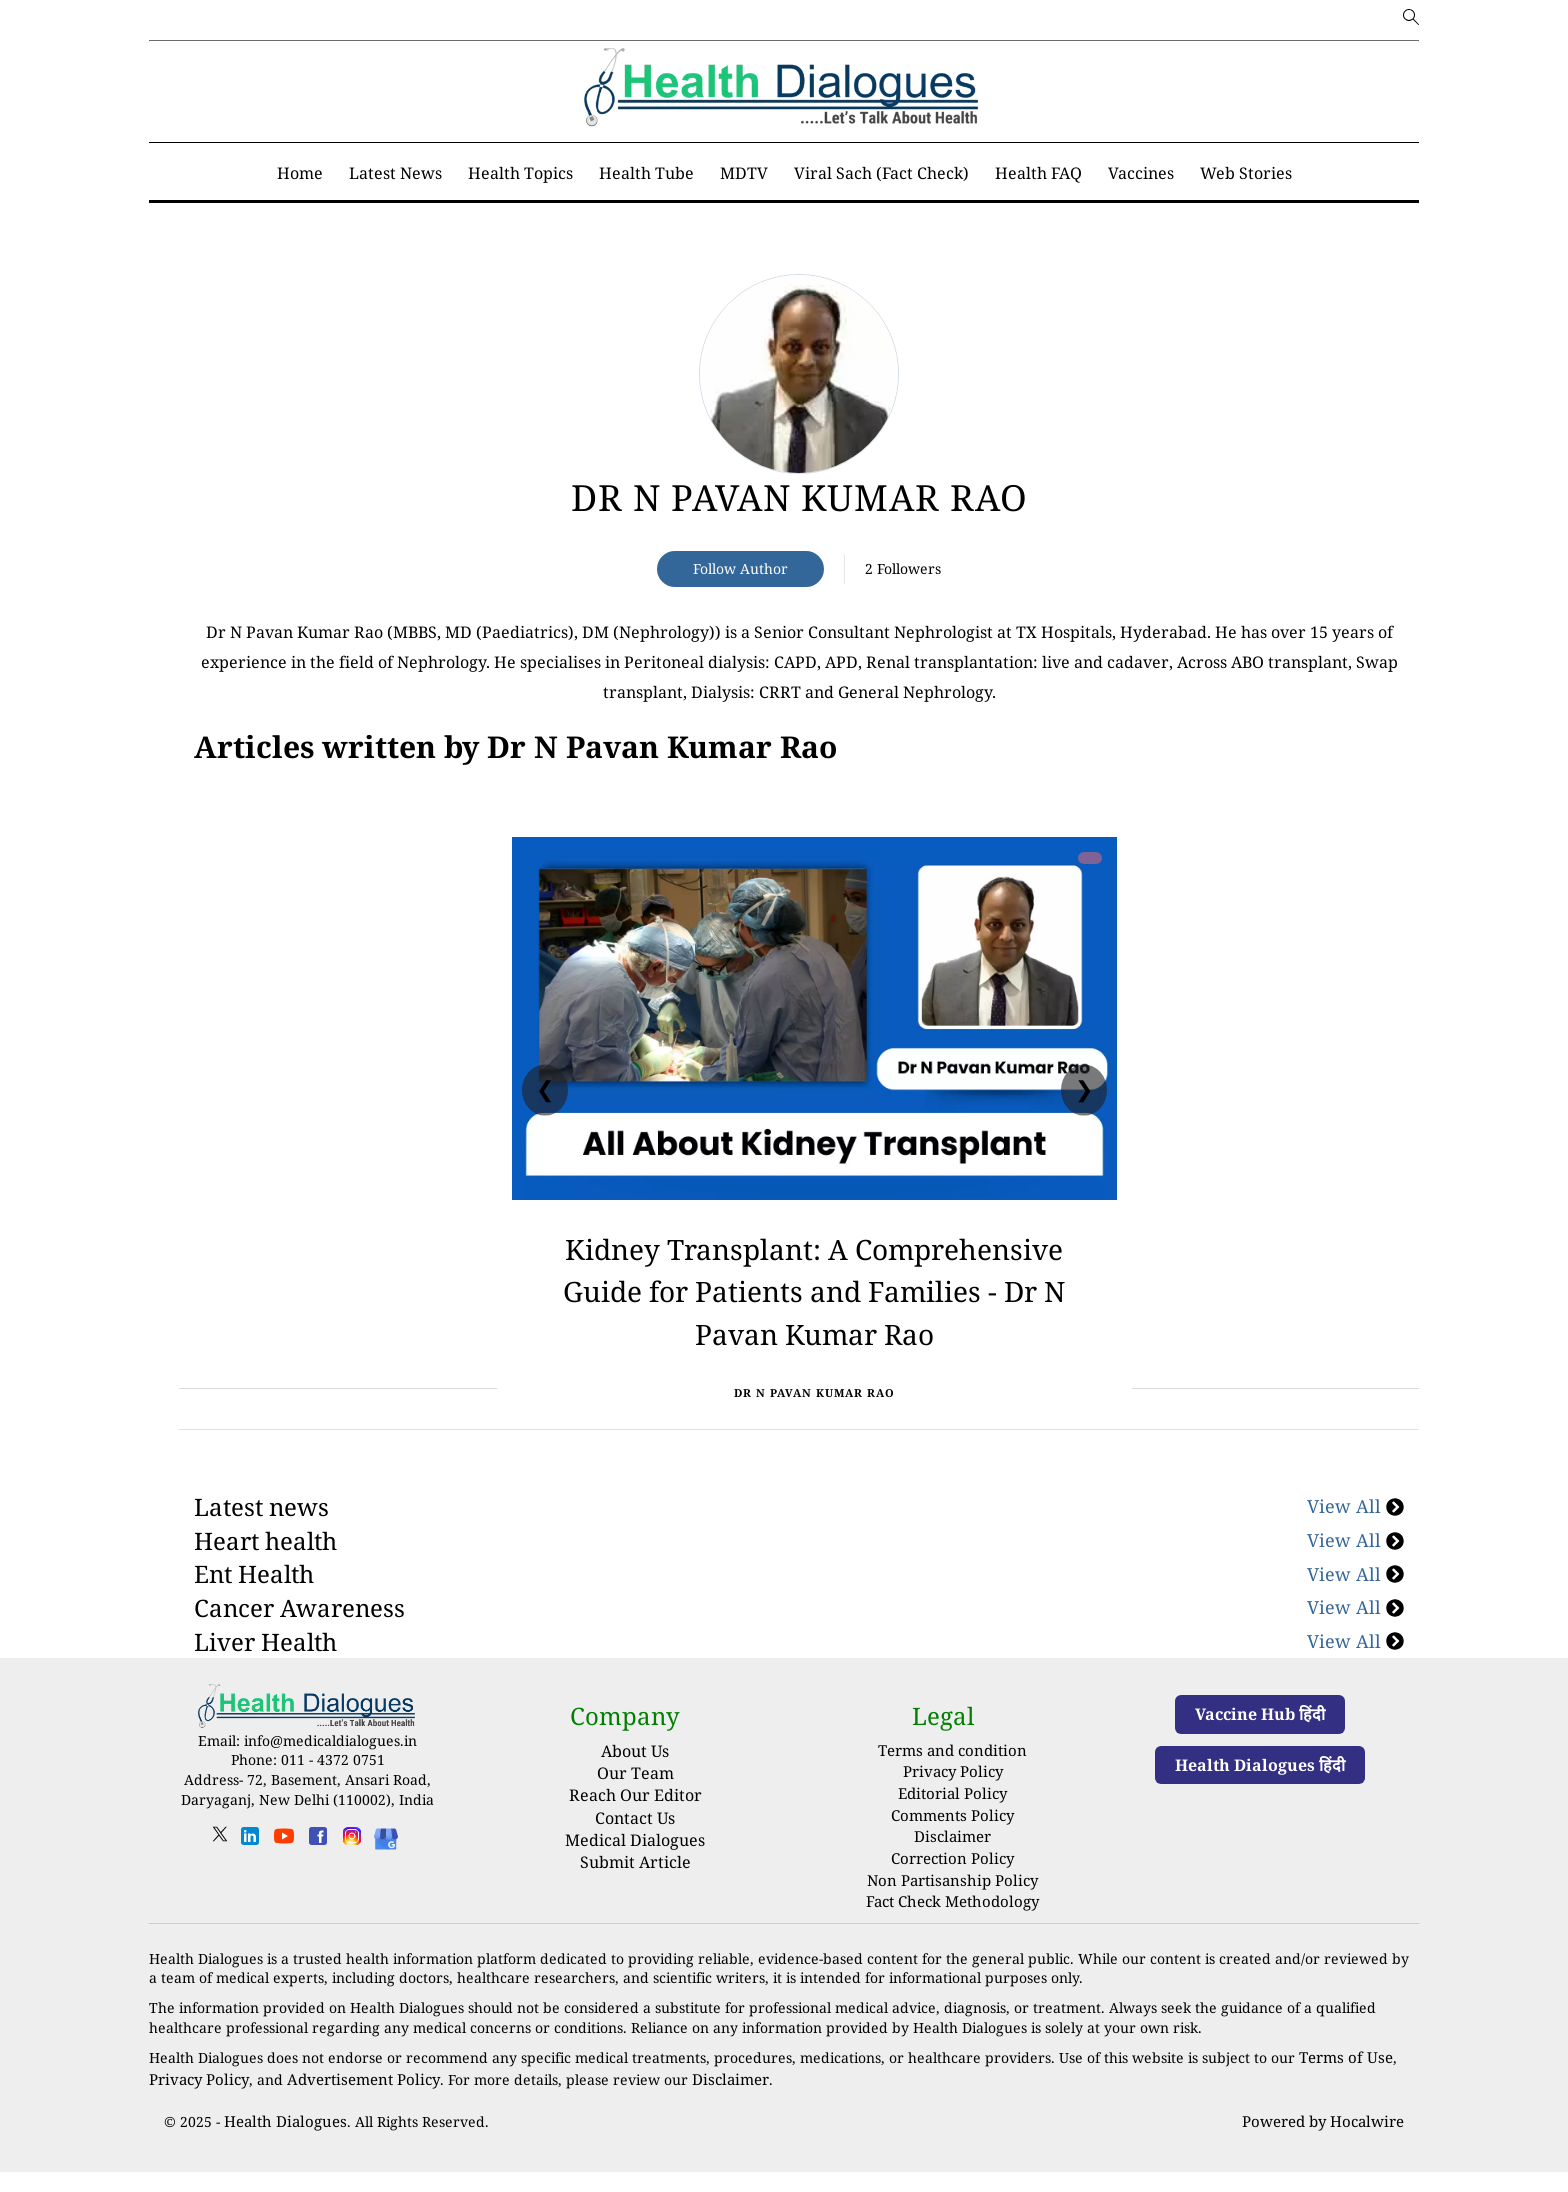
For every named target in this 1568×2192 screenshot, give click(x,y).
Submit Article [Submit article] (635, 1905)
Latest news (261, 1549)
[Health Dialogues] (386, 1879)
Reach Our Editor (635, 1838)
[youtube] (284, 1885)
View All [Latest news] (1355, 1549)
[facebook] (318, 1885)
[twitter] (220, 1883)
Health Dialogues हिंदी (1260, 1807)
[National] (515, 747)
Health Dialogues (281, 2142)
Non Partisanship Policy (953, 1909)
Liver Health (265, 1683)
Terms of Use (1343, 2082)
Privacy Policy (952, 1811)
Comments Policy (953, 1850)
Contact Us (635, 1860)
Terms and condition (953, 1791)
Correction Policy (952, 1889)
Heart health (265, 1583)
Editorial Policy (952, 1830)
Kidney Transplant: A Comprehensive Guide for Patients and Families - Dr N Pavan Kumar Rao (814, 1309)
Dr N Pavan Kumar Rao (799, 497)
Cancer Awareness (299, 1650)
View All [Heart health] (1355, 1583)
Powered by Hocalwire (1327, 2142)
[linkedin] (250, 1885)
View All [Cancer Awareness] (1355, 1650)
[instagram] (352, 1885)
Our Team (635, 1816)
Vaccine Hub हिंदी (1260, 1757)
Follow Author (740, 568)
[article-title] (799, 374)
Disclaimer (952, 1870)
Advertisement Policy (350, 2102)
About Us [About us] (635, 1793)
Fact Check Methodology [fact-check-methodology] (953, 1928)
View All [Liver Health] (1355, 1683)
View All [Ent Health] (1355, 1616)
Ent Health (254, 1616)
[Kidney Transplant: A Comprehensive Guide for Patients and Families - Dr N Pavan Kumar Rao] (814, 1018)
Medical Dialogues (635, 1883)
